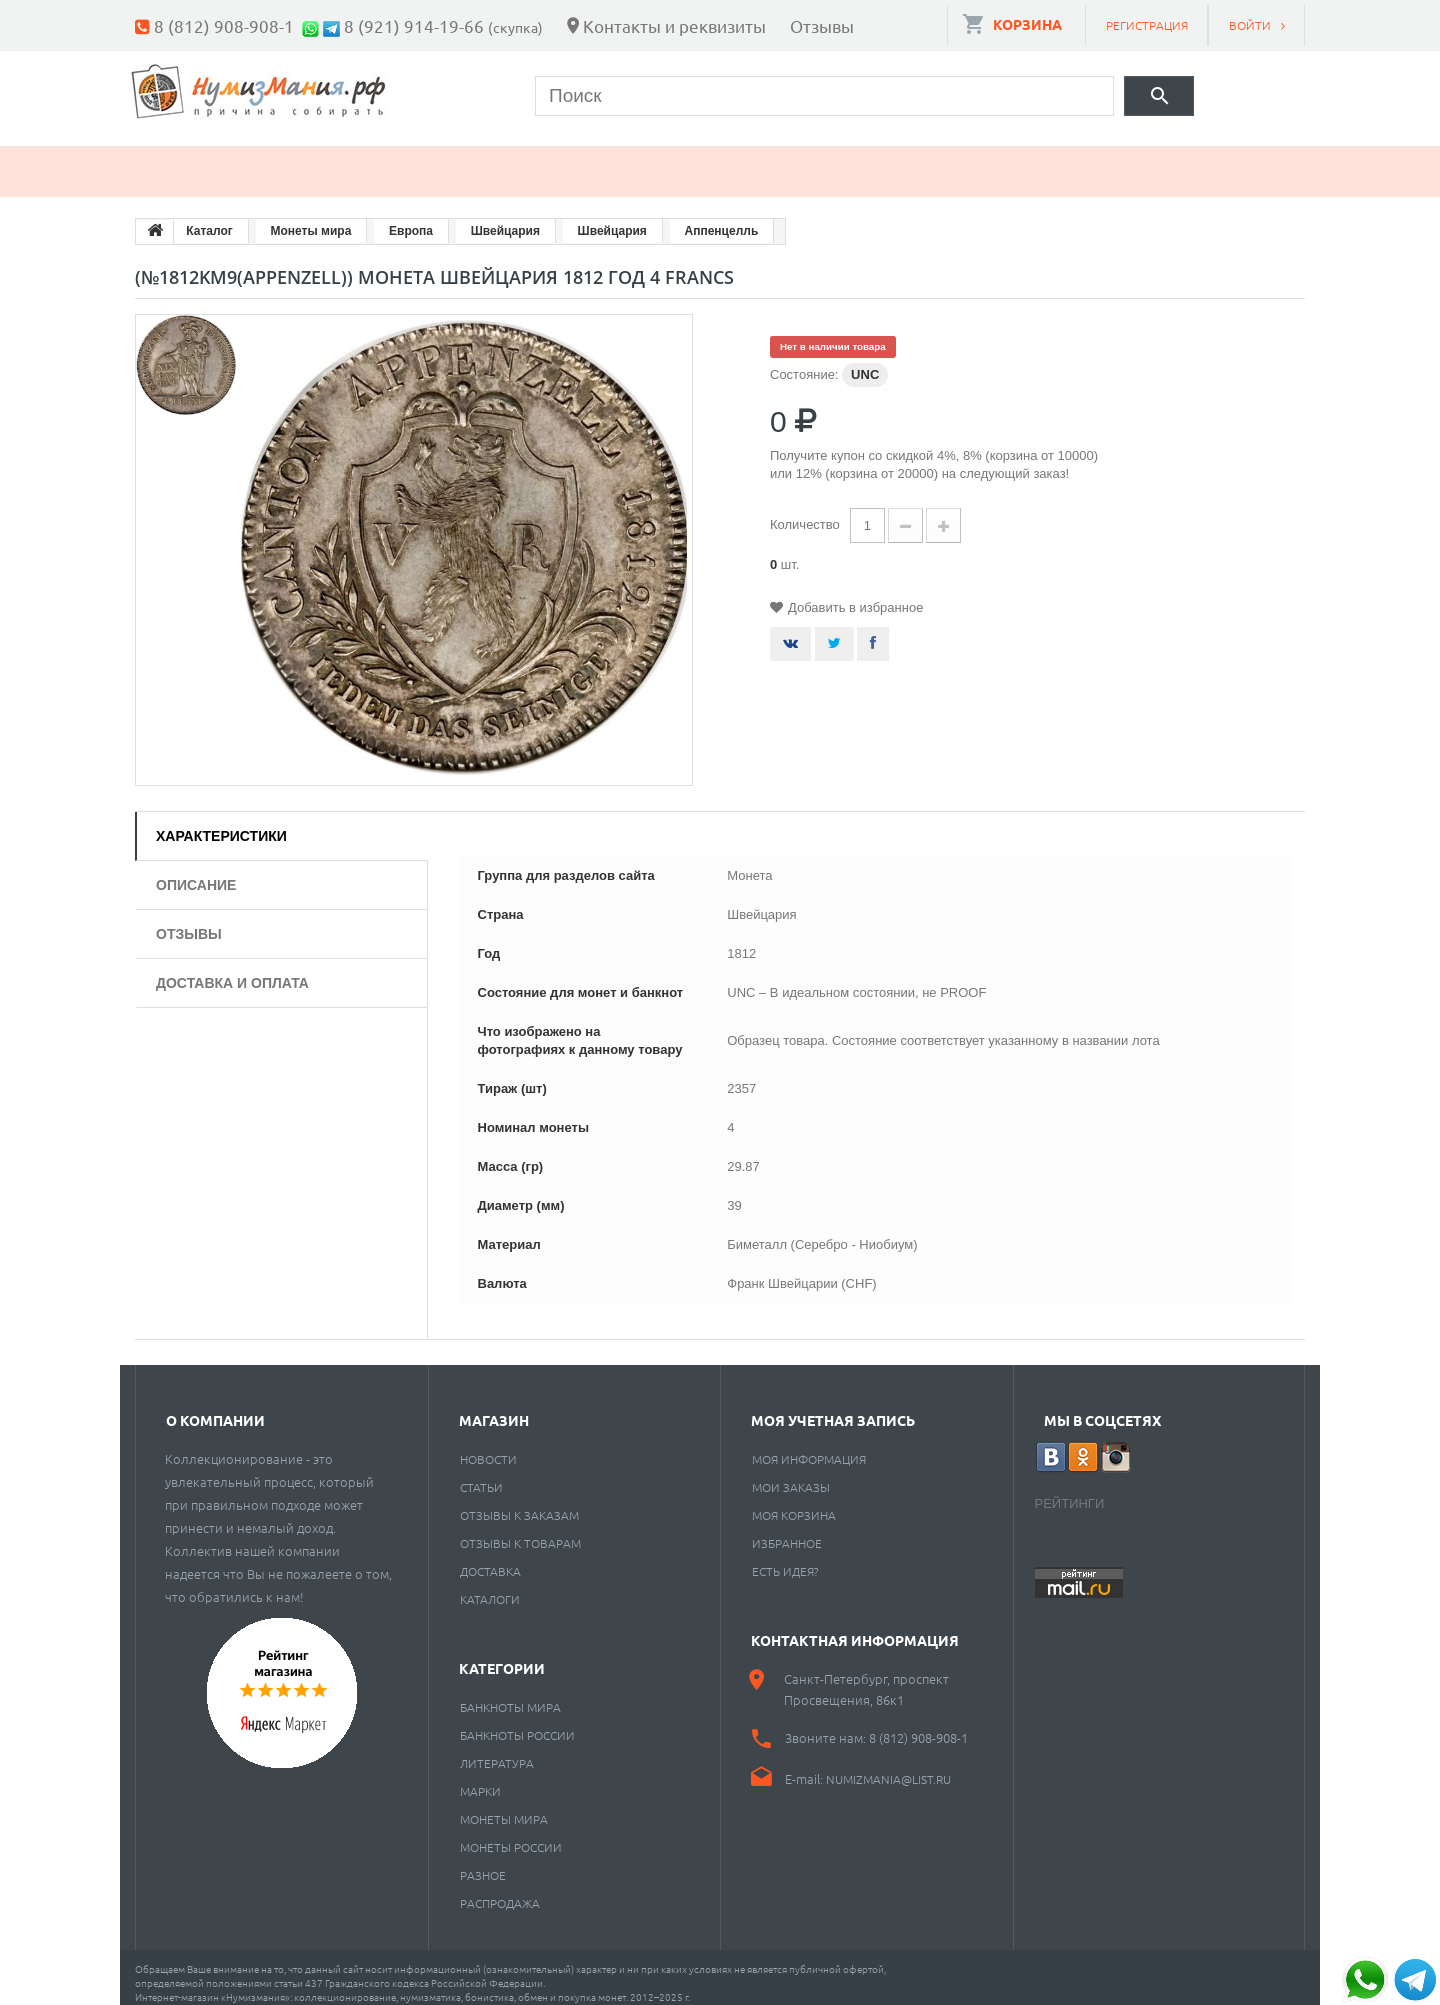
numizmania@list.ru (888, 1767)
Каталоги (490, 1587)
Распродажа (500, 1891)
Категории (502, 1656)
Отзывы (822, 25)
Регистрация (1147, 25)
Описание (196, 873)
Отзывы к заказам (519, 1503)
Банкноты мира (510, 1695)
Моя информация (809, 1447)
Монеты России (511, 1835)
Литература (497, 1751)
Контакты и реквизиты (674, 25)
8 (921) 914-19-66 (414, 25)
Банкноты (337, 159)
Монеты (193, 159)
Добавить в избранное (855, 595)
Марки (474, 159)
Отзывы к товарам (520, 1531)
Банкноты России (517, 1723)
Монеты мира (504, 1807)
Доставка (490, 1559)
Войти (1250, 25)
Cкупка (1003, 159)
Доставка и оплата (232, 971)
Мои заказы (791, 1475)
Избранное (787, 1531)
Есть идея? (785, 1559)
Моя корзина (794, 1503)
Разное (877, 159)
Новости (488, 1447)
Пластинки (732, 159)
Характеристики (221, 824)
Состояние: (804, 362)
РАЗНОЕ (483, 1863)
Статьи (481, 1475)
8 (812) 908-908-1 (224, 25)
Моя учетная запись (833, 1408)
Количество (805, 512)
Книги (592, 159)
